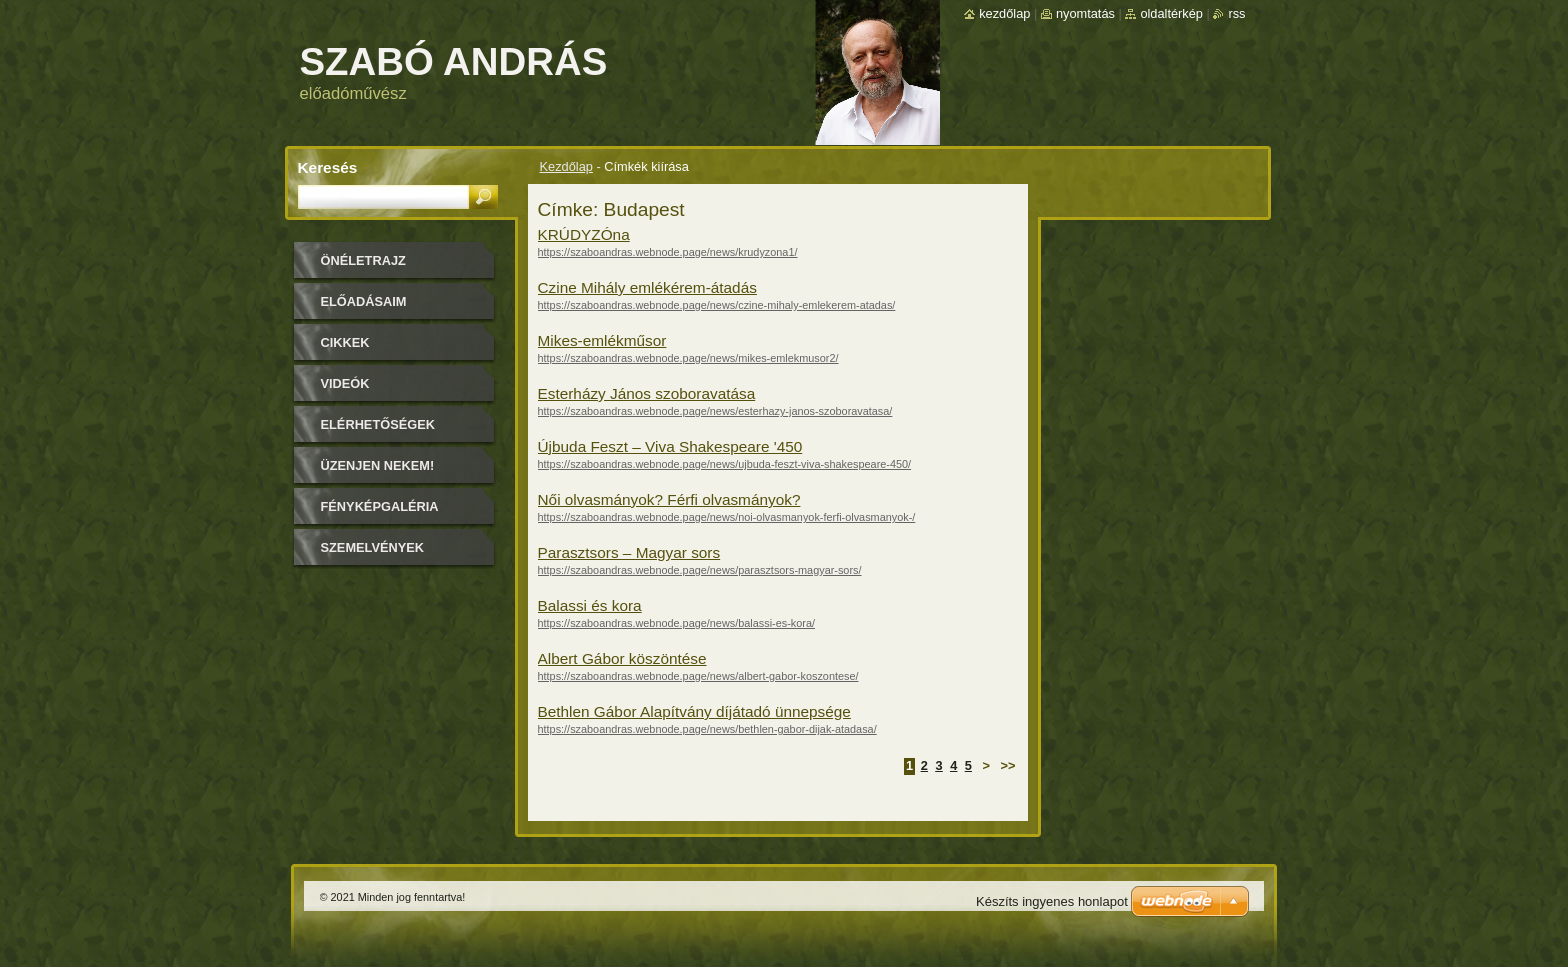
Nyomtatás (1085, 13)
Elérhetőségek (378, 424)
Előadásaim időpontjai (364, 308)
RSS (1236, 13)
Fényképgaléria (380, 506)
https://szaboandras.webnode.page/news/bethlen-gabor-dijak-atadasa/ (707, 729)
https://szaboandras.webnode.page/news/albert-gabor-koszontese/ (698, 676)
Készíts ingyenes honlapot (1052, 901)
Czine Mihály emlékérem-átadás (647, 287)
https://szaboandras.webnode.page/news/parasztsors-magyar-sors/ (700, 570)
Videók (345, 383)
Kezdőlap (566, 166)
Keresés (328, 167)
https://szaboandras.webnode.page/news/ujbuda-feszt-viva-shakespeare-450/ (725, 464)
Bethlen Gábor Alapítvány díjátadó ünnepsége (694, 711)
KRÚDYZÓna (584, 234)
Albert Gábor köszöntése (622, 658)
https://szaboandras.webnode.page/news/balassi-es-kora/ (676, 623)
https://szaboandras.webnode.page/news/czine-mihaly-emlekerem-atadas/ (717, 305)
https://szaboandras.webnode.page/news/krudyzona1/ (668, 252)
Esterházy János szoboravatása (647, 393)
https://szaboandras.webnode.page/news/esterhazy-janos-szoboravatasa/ (715, 411)
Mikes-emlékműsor (602, 340)
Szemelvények (373, 547)
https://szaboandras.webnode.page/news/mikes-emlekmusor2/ (688, 358)
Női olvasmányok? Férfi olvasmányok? (669, 499)
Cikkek (345, 342)
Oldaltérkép (1171, 13)
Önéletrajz (363, 260)
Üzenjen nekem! (378, 465)
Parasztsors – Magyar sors (629, 552)
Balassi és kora (590, 605)
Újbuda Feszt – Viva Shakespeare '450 (670, 446)
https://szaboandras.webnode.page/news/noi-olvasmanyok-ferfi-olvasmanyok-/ (727, 517)
